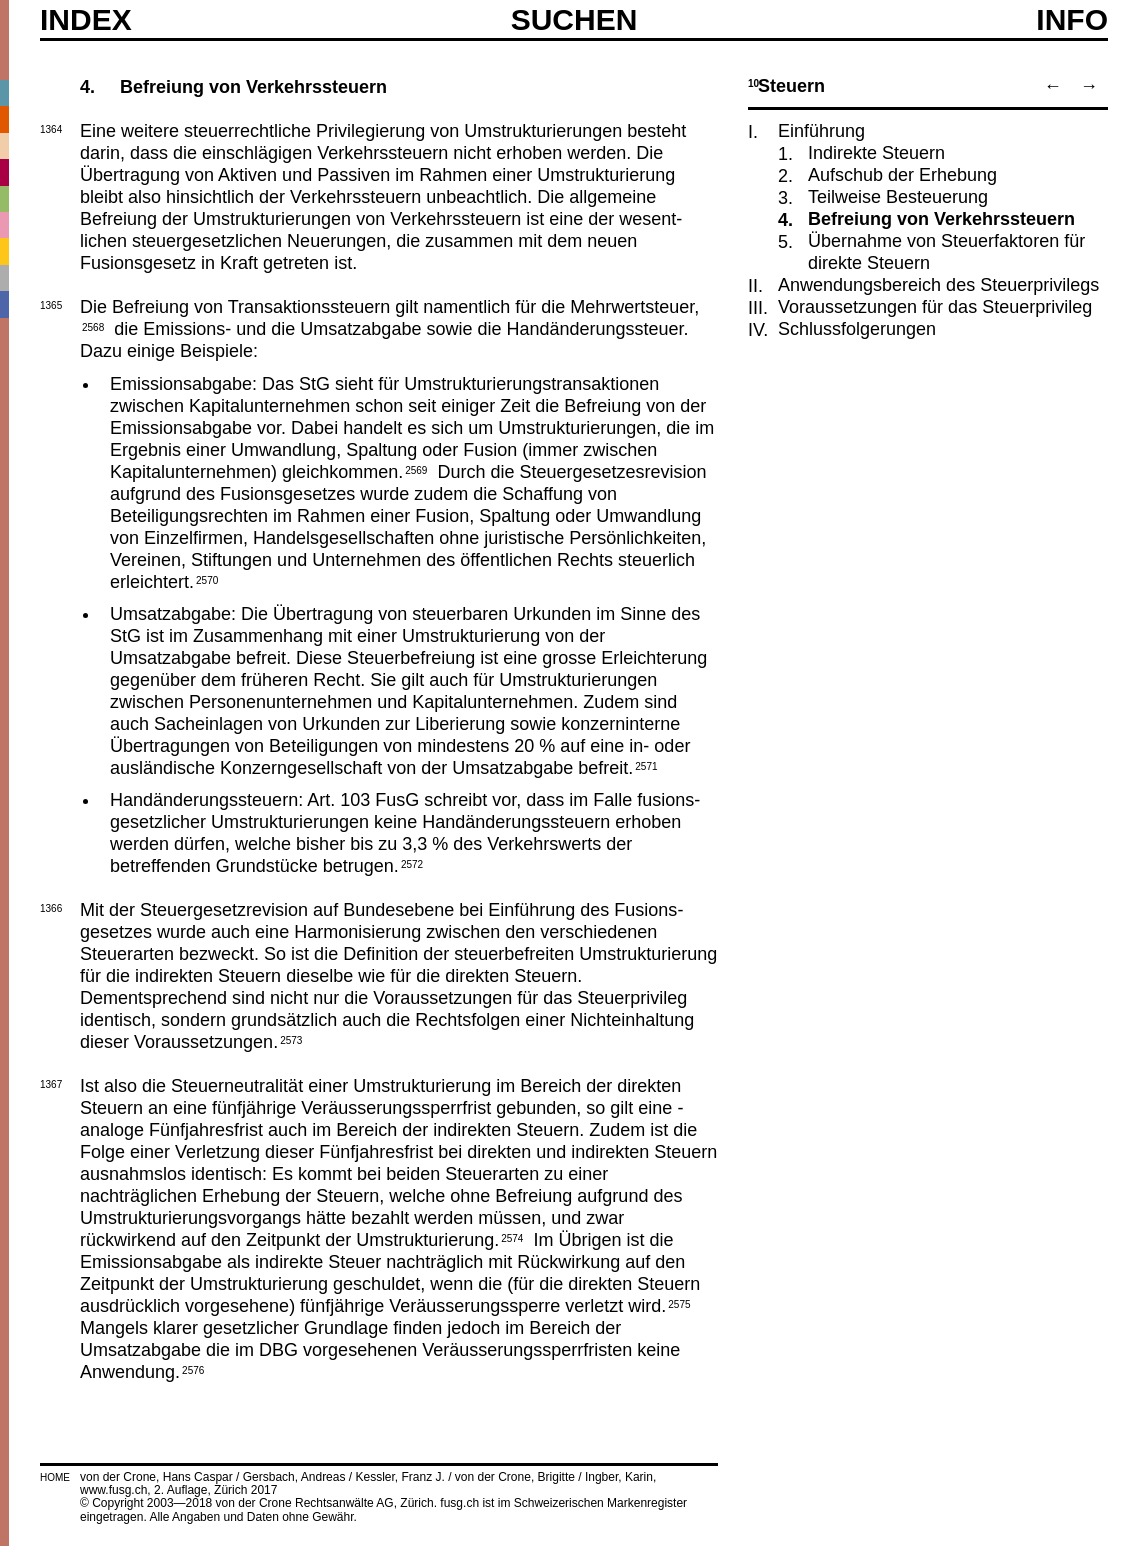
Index (86, 20)
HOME (55, 1477)
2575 (679, 1303)
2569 (416, 469)
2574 (512, 1237)
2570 (207, 579)
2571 (646, 765)
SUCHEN (574, 19)
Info (1072, 20)
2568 (93, 326)
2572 (412, 863)
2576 (193, 1369)
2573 (291, 1039)
